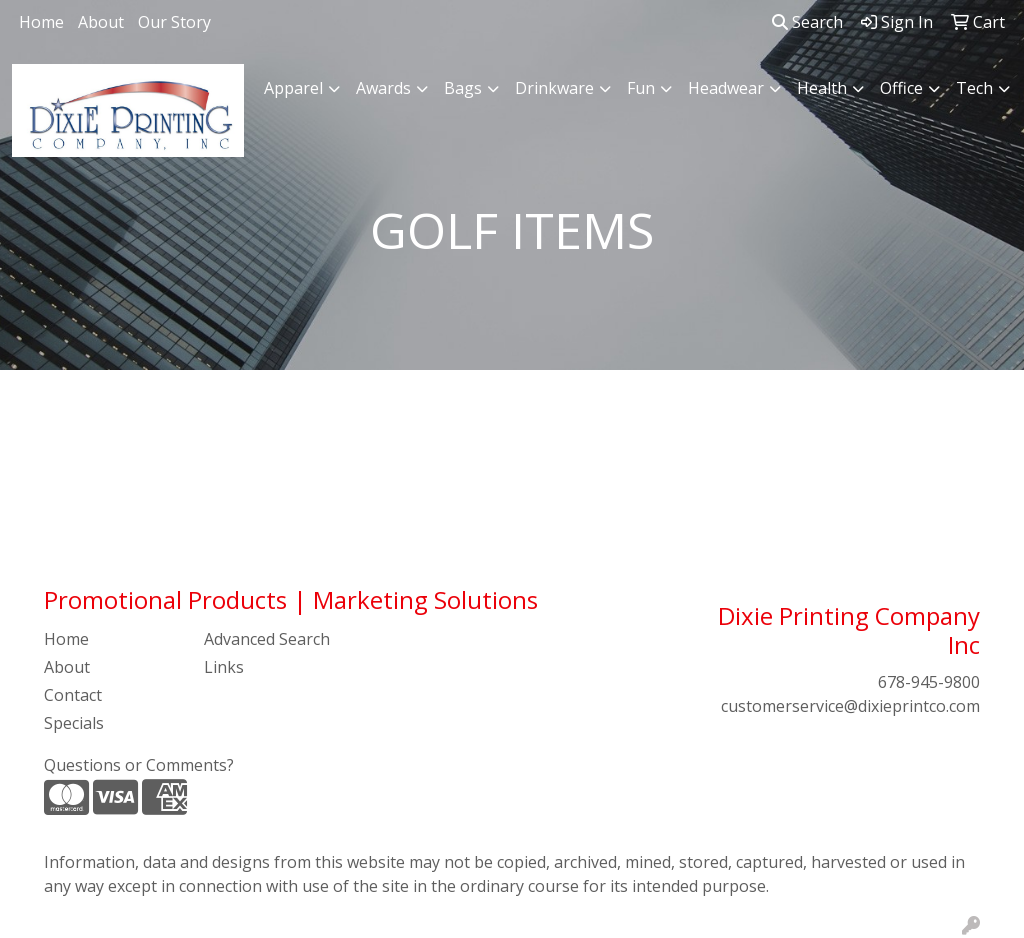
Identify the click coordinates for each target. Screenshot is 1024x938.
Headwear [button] (726, 88)
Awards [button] (383, 88)
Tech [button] (974, 88)
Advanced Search (267, 639)
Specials (74, 723)
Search (807, 22)
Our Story (174, 22)
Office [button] (901, 88)
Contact (73, 695)
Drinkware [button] (554, 88)
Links (224, 667)
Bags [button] (463, 88)
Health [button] (822, 88)
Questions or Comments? (139, 765)
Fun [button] (641, 88)
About (101, 22)
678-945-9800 (929, 682)
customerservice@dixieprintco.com (850, 706)
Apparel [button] (293, 88)
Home (41, 22)
